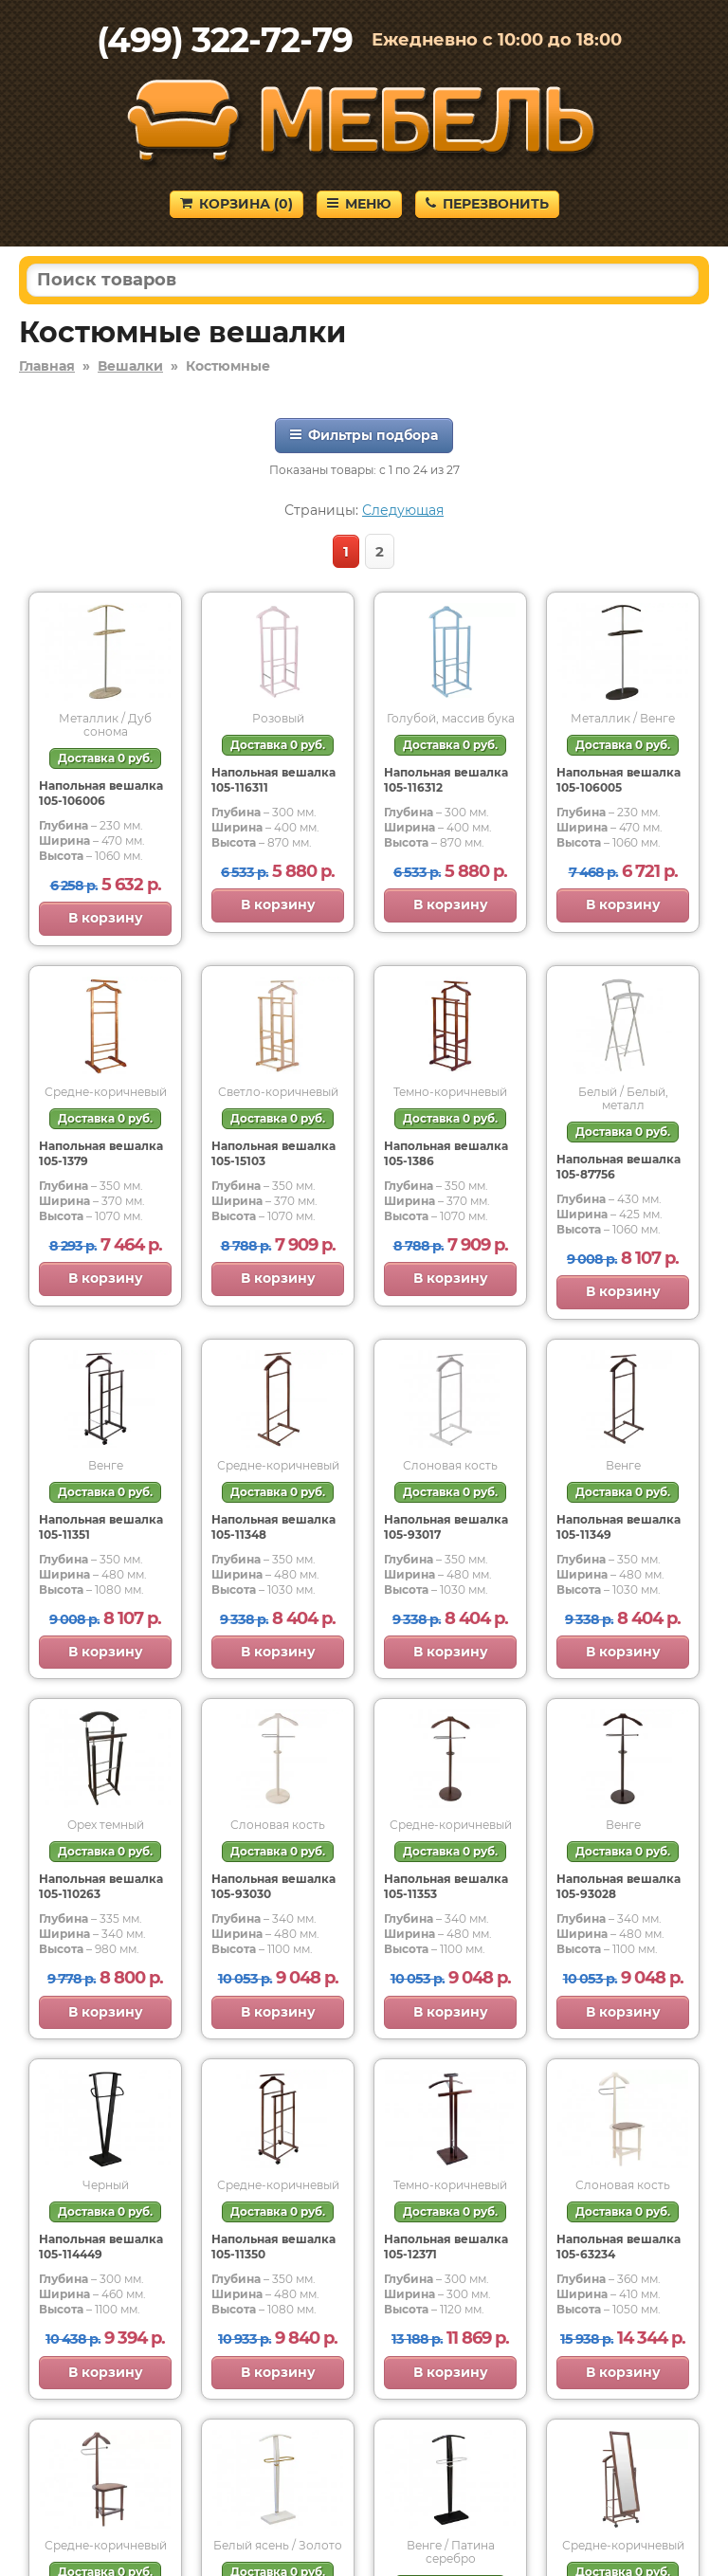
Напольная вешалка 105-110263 (101, 1886)
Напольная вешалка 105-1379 (101, 1153)
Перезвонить (487, 203)
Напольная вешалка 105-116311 (273, 780)
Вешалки (130, 366)
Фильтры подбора (364, 435)
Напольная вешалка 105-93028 (618, 1886)
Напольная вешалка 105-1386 (446, 1153)
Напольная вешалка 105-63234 (618, 2246)
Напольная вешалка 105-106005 (618, 780)
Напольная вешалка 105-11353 (446, 1886)
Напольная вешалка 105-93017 (446, 1527)
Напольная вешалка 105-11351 (101, 1527)
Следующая (403, 510)
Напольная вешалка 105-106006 (101, 793)
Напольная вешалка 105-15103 (273, 1153)
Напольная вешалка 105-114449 (101, 2246)
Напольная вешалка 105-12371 (446, 2246)
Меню (359, 203)
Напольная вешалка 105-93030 (273, 1886)
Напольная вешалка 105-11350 (273, 2246)
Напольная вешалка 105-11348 (273, 1527)
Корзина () (236, 203)
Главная (47, 366)
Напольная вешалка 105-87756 (618, 1166)
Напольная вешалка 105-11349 (618, 1527)
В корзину (105, 917)
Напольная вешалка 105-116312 (446, 780)
